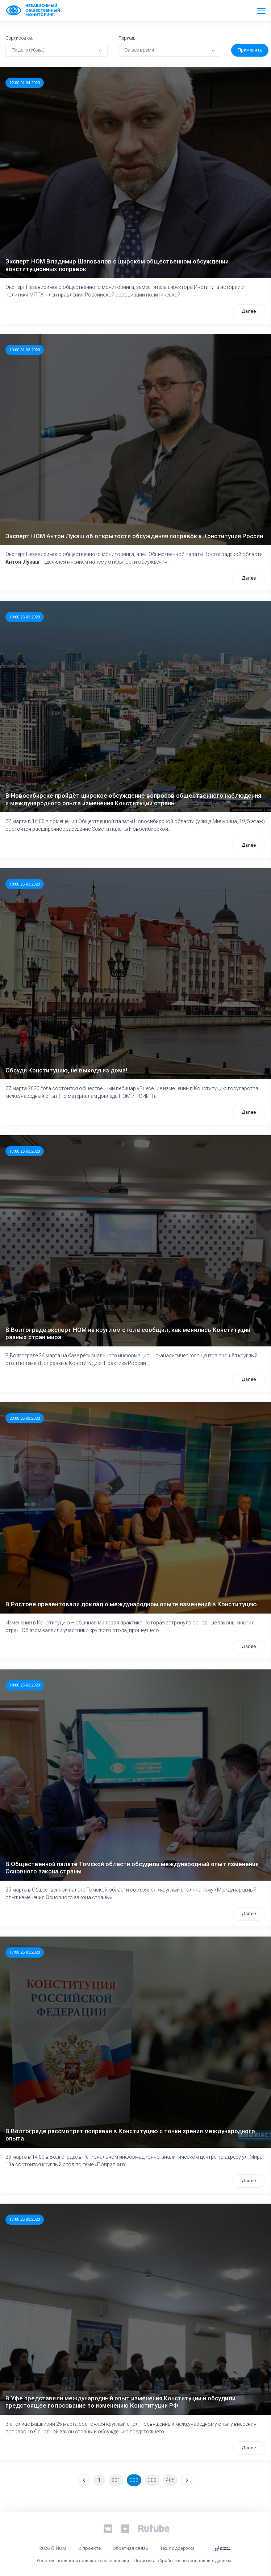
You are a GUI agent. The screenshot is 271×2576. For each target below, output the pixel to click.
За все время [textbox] (139, 50)
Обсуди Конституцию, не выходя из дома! (66, 1070)
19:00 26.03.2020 (24, 617)
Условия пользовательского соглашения (82, 2560)
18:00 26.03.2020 (24, 884)
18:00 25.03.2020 (24, 1685)
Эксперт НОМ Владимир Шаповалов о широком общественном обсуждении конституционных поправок (117, 265)
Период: (126, 38)
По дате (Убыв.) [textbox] (28, 50)
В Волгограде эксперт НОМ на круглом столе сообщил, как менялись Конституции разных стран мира (127, 1333)
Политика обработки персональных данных (182, 2560)
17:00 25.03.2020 (24, 1952)
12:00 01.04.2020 (24, 82)
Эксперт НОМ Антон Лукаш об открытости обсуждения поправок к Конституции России (134, 536)
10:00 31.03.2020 (24, 349)
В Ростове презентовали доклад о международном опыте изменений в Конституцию (131, 1604)
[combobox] (56, 50)
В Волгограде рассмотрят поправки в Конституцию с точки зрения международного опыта (130, 2134)
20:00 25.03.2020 (24, 1418)
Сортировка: (19, 38)
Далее (249, 311)
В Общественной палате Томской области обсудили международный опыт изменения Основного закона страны (132, 1867)
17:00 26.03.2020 (24, 1151)
